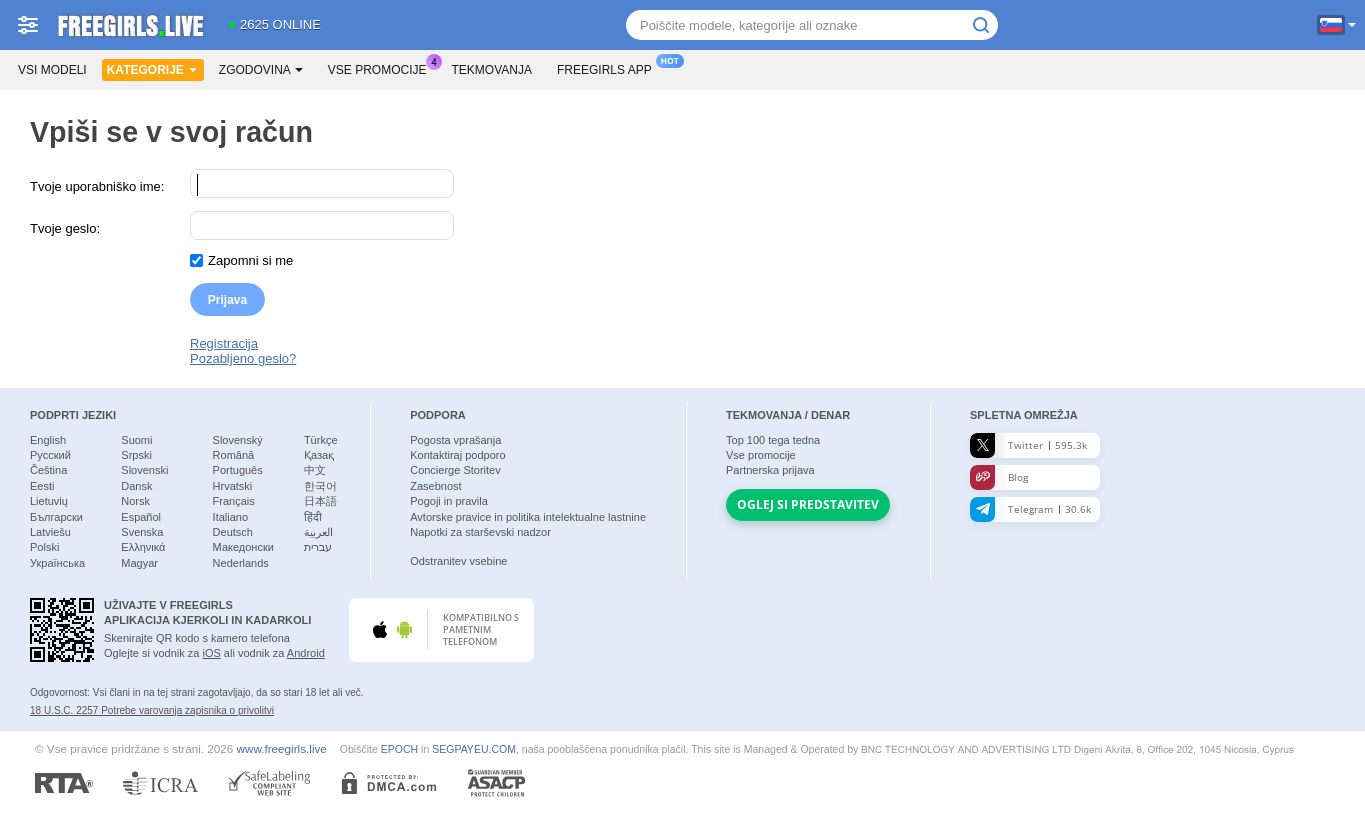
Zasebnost (435, 486)
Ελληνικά (143, 547)
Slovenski (144, 470)
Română (234, 455)
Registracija (224, 343)
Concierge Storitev (455, 470)
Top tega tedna (773, 440)
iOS (211, 653)
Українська (57, 563)
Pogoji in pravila (449, 501)
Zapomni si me (250, 260)
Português (238, 470)
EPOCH (399, 749)
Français (234, 501)
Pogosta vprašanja (455, 440)
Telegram (1030, 509)
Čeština (48, 470)
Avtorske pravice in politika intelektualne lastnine (528, 517)
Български (56, 517)
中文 (315, 470)
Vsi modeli (52, 70)
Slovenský (238, 440)
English (48, 440)
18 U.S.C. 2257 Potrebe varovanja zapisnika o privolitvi (152, 710)
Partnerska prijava (770, 470)
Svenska (142, 532)
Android (306, 653)
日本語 (320, 501)
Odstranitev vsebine (458, 561)
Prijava (227, 300)
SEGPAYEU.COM (474, 749)
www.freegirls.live (282, 748)
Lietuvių (49, 501)
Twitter (1028, 445)
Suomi (136, 440)
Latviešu (50, 532)
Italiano (230, 517)
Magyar (139, 563)
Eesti (42, 486)
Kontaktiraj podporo (457, 455)
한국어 (320, 486)
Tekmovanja (492, 70)
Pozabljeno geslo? (243, 358)
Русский (50, 455)
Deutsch (233, 532)
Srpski (136, 455)
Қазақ (319, 455)
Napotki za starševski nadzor (480, 532)
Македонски (243, 547)
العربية (318, 532)
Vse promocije (382, 68)
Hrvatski (233, 486)
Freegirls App (609, 68)
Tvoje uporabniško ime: (97, 186)
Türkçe (321, 440)
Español (141, 517)
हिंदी (313, 517)
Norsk (135, 501)
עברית (318, 547)
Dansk (136, 486)
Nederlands (241, 563)
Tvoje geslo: (65, 228)
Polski (44, 547)
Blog (999, 477)
